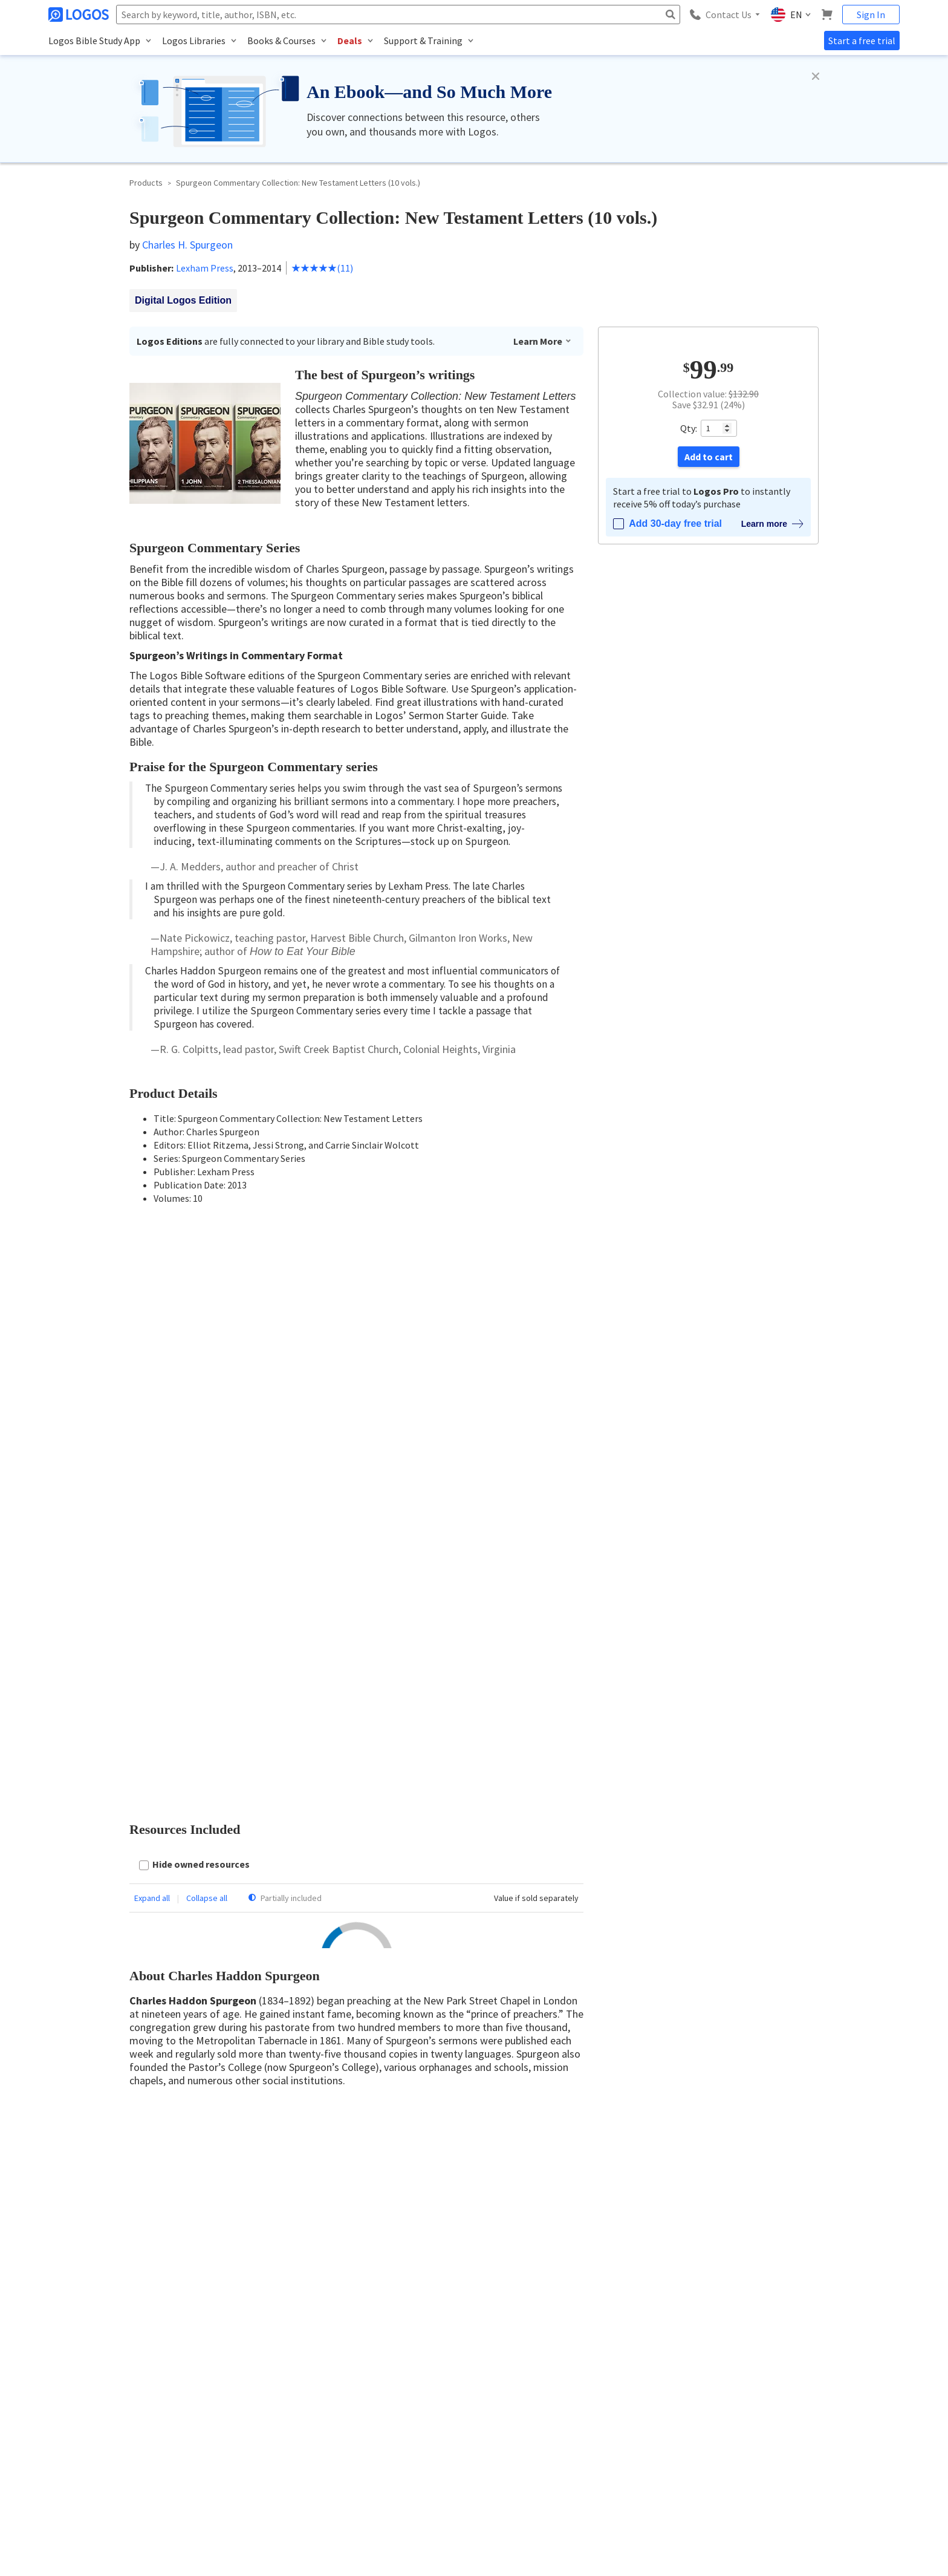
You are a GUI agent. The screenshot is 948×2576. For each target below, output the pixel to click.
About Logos (500, 2314)
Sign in (507, 1648)
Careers (491, 2355)
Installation (783, 2335)
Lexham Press (204, 268)
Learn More (542, 341)
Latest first (219, 1612)
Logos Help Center (795, 2314)
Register (552, 1648)
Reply (185, 1968)
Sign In (871, 14)
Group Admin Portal (655, 2397)
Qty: (688, 428)
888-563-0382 (72, 2455)
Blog (773, 2355)
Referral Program (507, 2377)
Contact (492, 2335)
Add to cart (708, 457)
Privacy (145, 2510)
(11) (322, 268)
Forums (777, 2377)
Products (146, 182)
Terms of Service (505, 2397)
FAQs (773, 2397)
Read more (160, 2166)
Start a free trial (861, 40)
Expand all (152, 1310)
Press (487, 2418)
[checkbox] (194, 1278)
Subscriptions (644, 2335)
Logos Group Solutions (660, 2377)
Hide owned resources (201, 1277)
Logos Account (647, 2314)
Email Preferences (651, 2355)
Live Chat (780, 2418)
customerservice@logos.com (161, 2455)
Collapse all (206, 1310)
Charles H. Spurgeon (187, 245)
